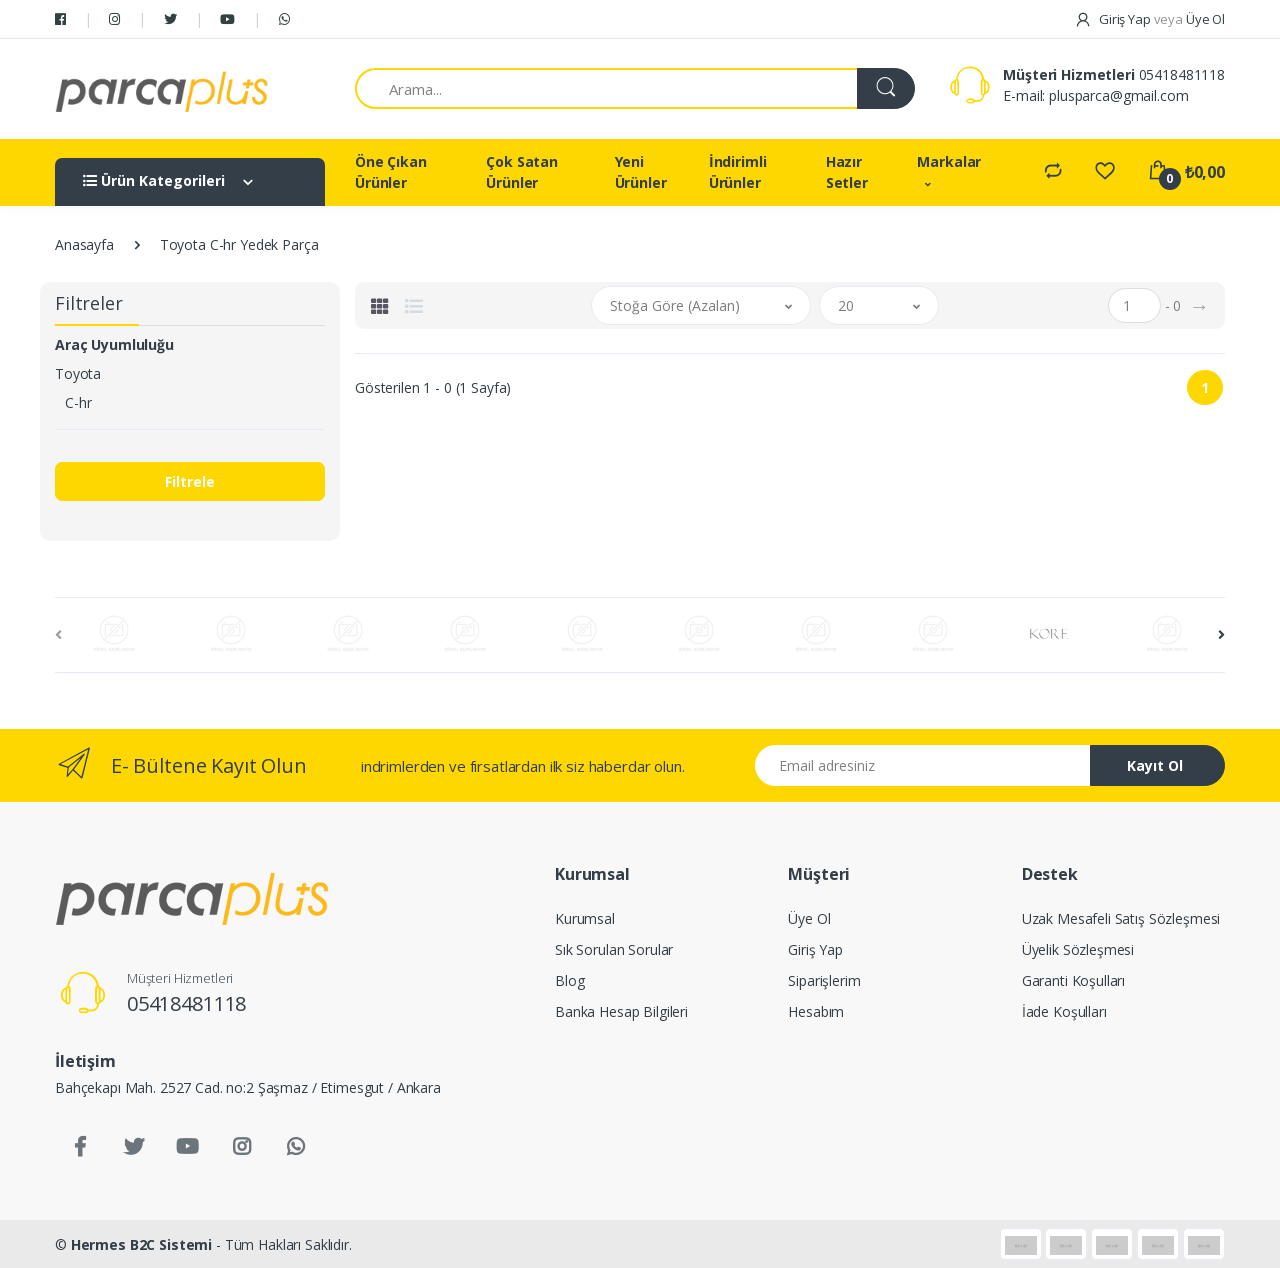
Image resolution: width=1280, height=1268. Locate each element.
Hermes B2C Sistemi (141, 1244)
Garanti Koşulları (1074, 980)
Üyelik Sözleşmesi (1078, 949)
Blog (569, 980)
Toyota (78, 373)
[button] (701, 305)
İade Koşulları (1064, 1011)
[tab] (380, 306)
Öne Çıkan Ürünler (391, 172)
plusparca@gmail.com (1118, 95)
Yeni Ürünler (641, 172)
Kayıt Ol (1155, 765)
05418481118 (1182, 74)
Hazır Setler (847, 172)
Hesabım (816, 1011)
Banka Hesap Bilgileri (621, 1011)
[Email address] (923, 765)
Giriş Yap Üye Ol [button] (1149, 19)
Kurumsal (585, 918)
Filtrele (190, 481)
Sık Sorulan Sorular (614, 949)
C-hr (78, 402)
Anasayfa (84, 244)
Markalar (949, 161)
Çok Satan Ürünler (522, 172)
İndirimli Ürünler (738, 172)
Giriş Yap (815, 949)
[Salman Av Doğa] (162, 89)
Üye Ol (809, 918)
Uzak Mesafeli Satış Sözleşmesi (1121, 918)
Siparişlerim (824, 980)
